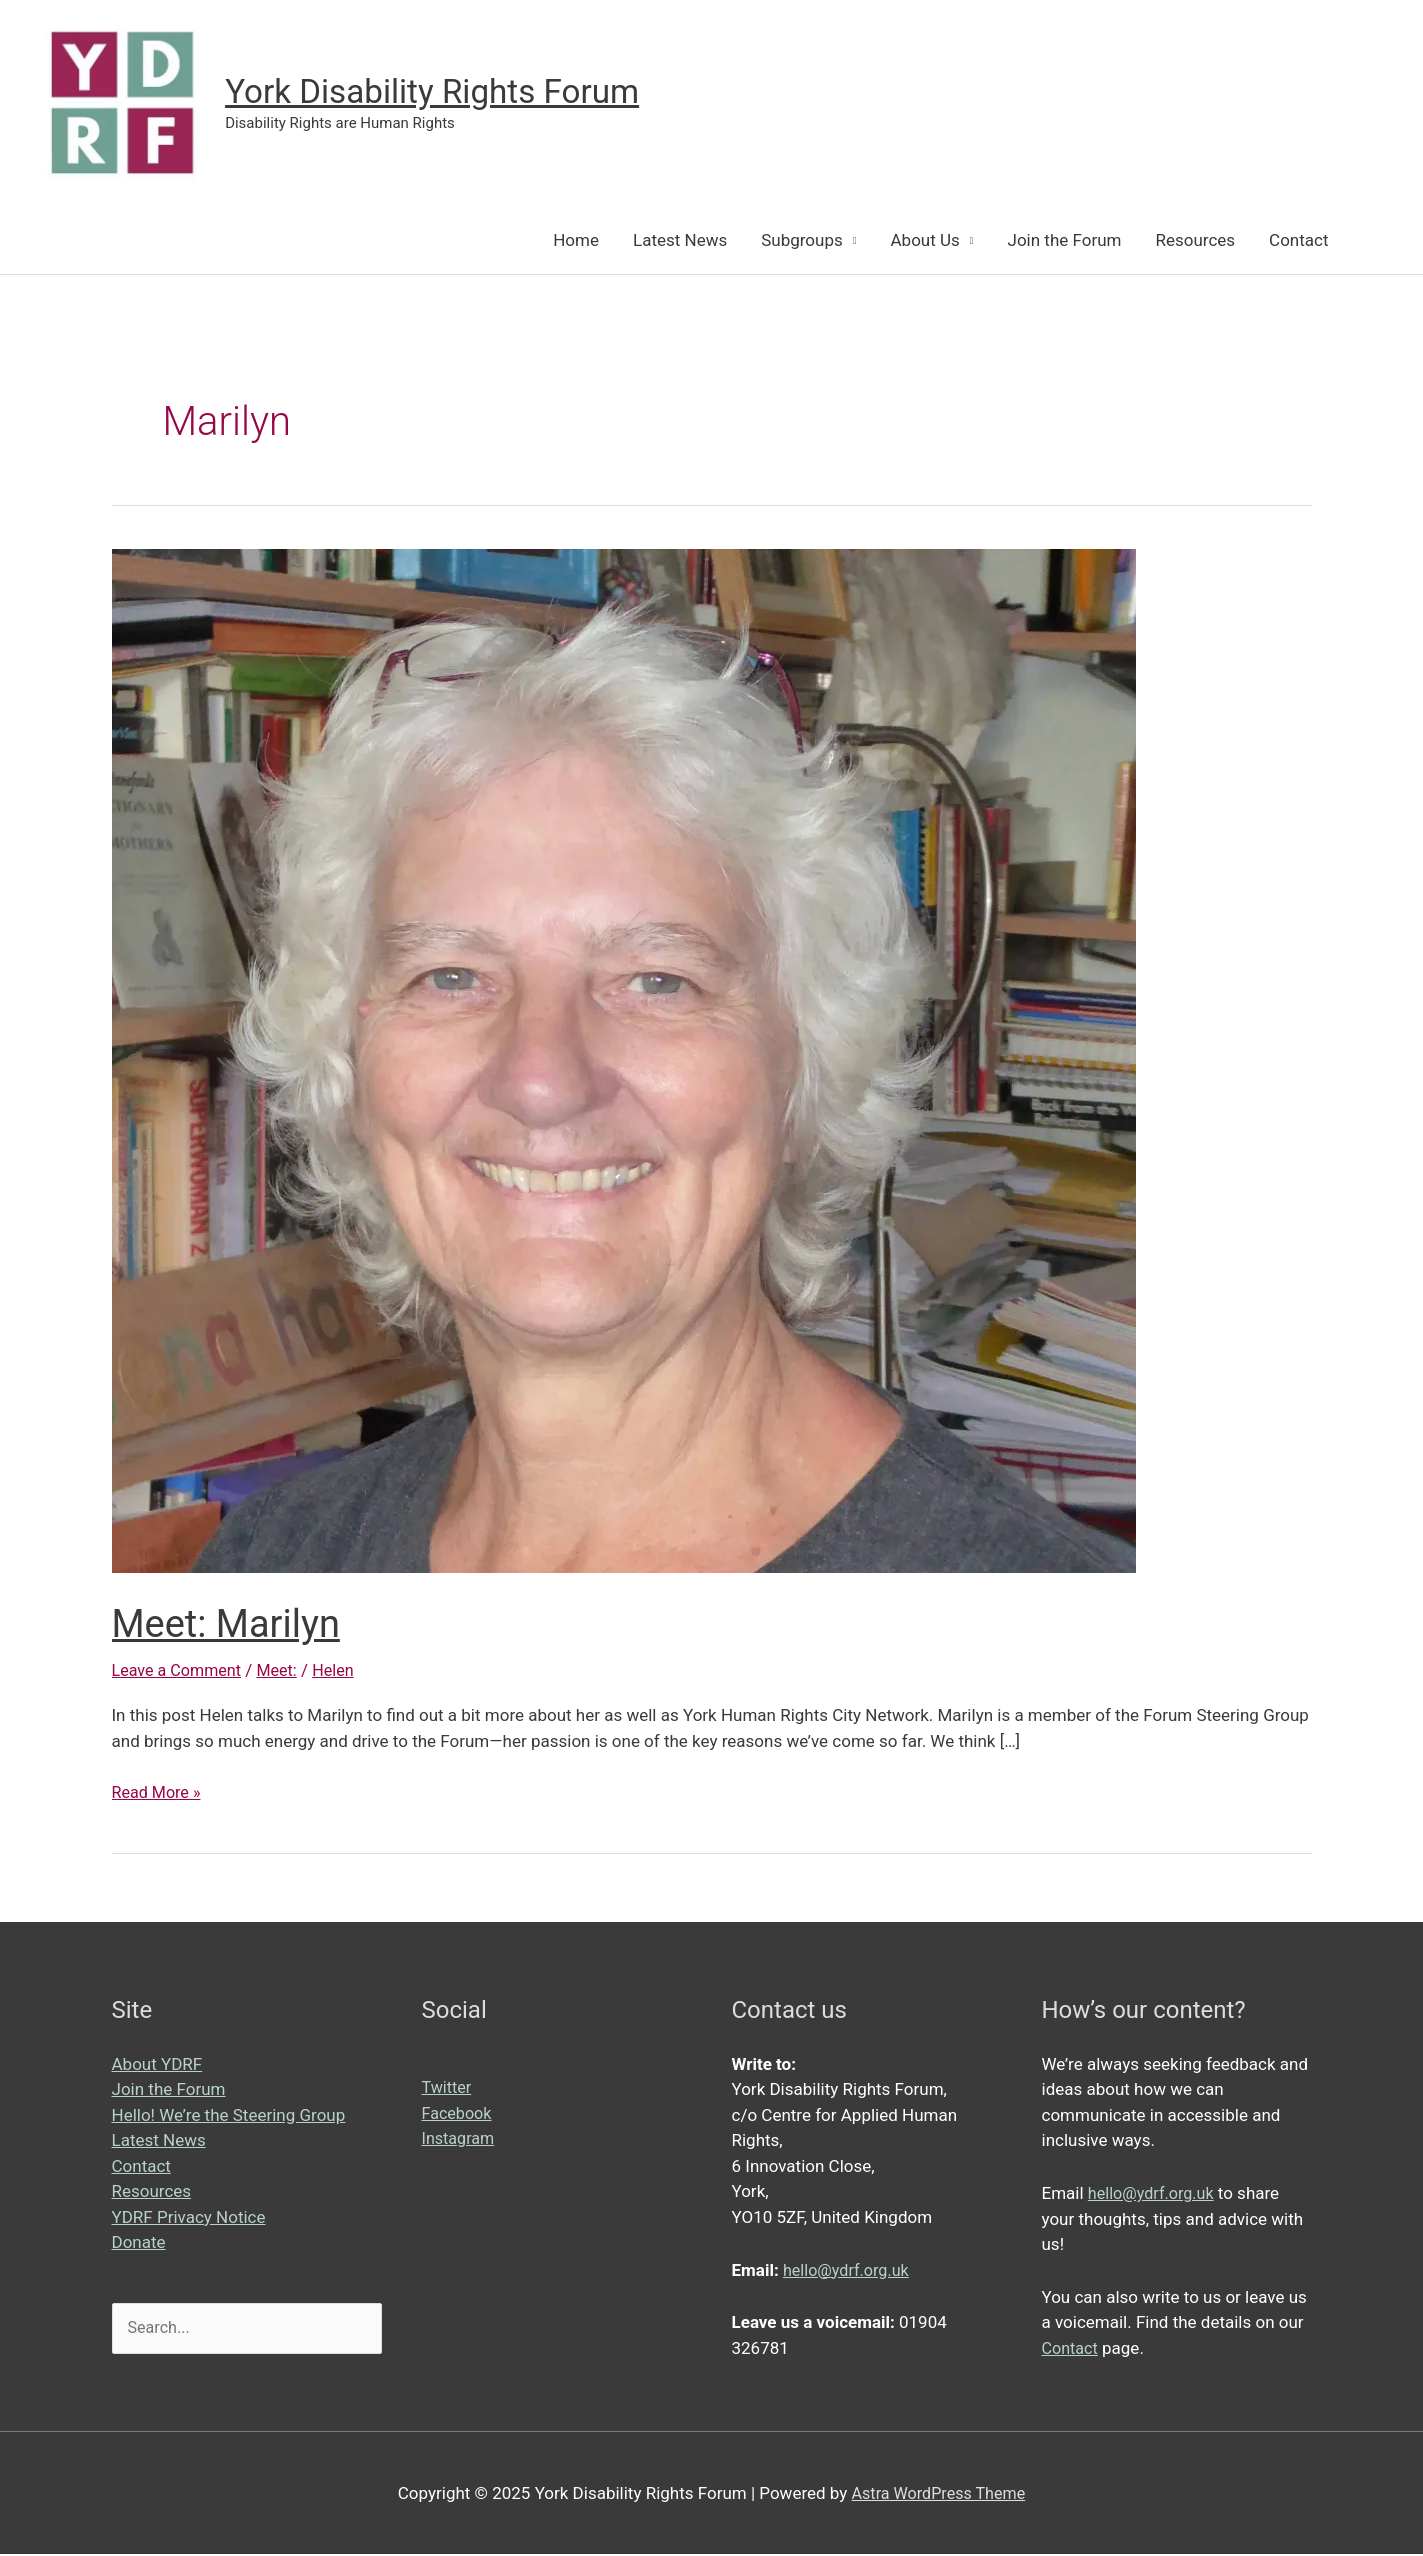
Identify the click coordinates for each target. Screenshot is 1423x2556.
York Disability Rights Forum (444, 92)
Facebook (459, 2115)
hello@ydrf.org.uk (849, 2271)
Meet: (285, 1672)
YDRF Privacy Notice (189, 2219)
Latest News (680, 242)
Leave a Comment (180, 1672)
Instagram (460, 2140)
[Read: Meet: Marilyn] (624, 1061)
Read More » (159, 1795)
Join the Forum (1065, 242)
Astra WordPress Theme (938, 2494)
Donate (139, 2244)
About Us (925, 242)
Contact (1298, 242)
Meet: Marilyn (232, 1625)
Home (576, 242)
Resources (1195, 242)
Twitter (448, 2089)
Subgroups (802, 242)
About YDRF (157, 2066)
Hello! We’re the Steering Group (229, 2117)
